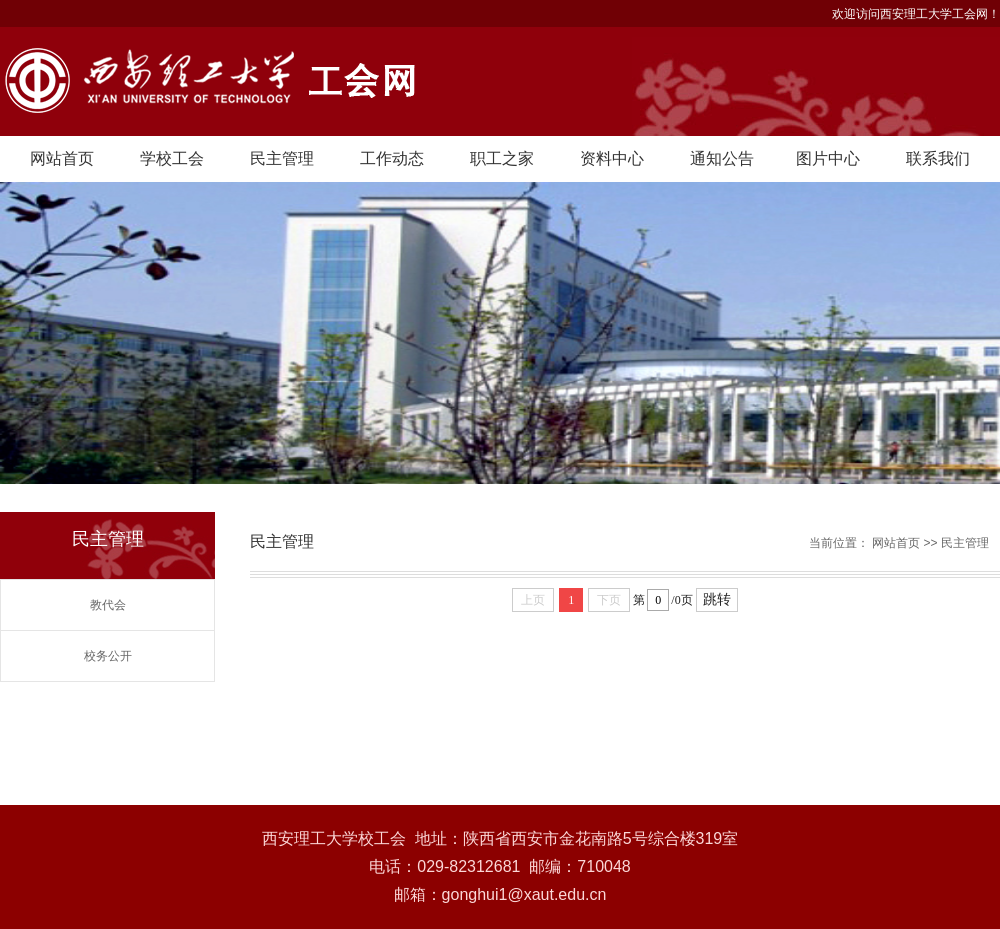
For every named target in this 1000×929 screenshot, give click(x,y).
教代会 (108, 605)
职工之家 (502, 158)
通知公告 (722, 158)
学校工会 (172, 158)
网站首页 (62, 158)
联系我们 (938, 158)
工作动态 (392, 158)
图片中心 (828, 158)
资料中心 (612, 158)
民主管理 (282, 158)
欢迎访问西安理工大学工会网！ (916, 14)
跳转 (717, 599)
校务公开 (108, 656)
